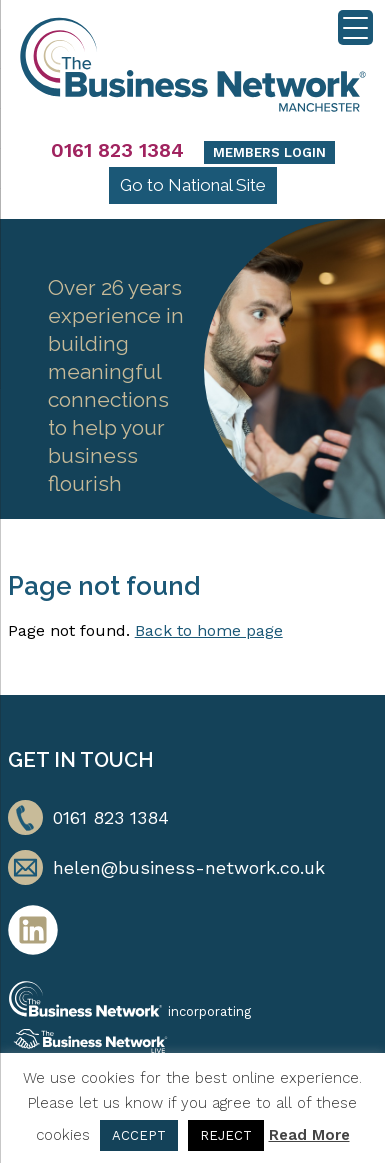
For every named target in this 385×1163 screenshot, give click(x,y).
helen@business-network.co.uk (189, 867)
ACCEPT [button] (139, 1135)
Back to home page (209, 630)
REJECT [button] (226, 1135)
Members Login (269, 152)
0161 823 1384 (117, 150)
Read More (309, 1135)
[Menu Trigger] (355, 27)
